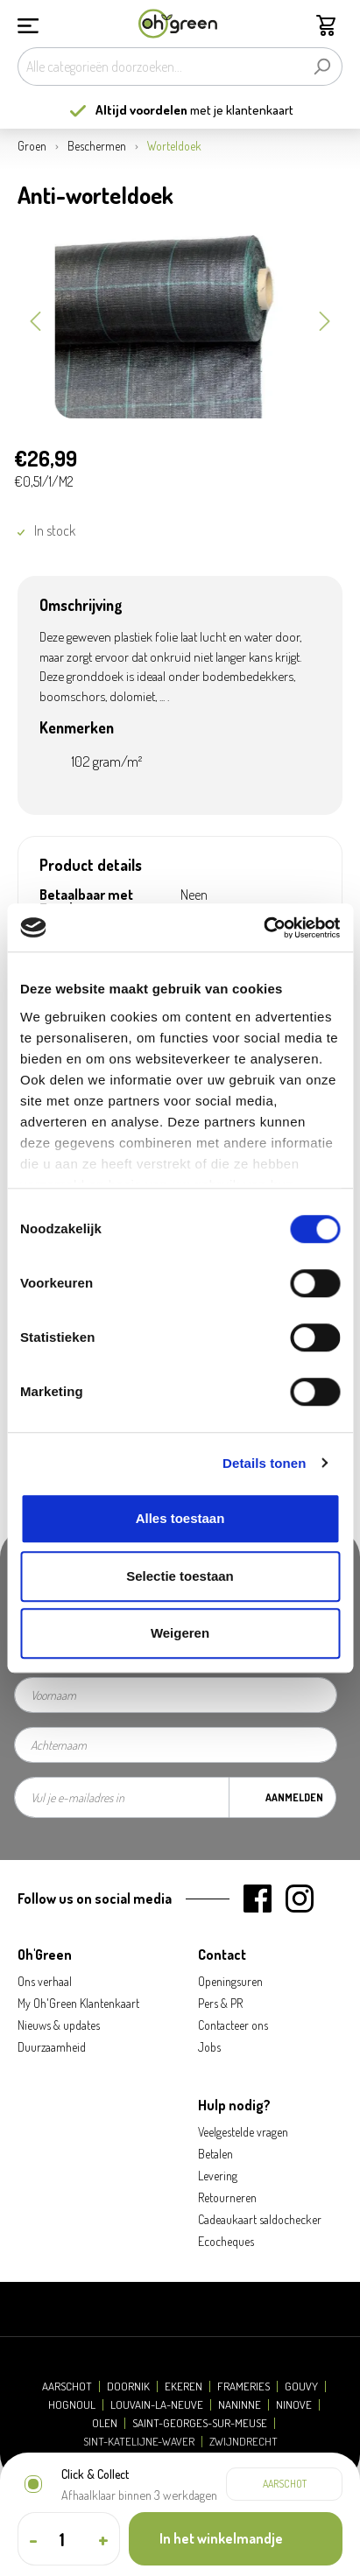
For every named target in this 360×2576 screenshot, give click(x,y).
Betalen (215, 2153)
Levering (217, 2175)
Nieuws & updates (59, 2025)
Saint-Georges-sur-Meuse (199, 2423)
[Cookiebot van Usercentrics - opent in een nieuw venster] (263, 927)
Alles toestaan (180, 1518)
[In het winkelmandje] (235, 2538)
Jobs (209, 2046)
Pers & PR (220, 2003)
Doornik (128, 2386)
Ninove (294, 2405)
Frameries (243, 2386)
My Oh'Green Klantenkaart (78, 2003)
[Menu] (28, 23)
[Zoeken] (321, 66)
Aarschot (67, 2386)
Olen (104, 2423)
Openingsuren (230, 1981)
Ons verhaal (45, 1981)
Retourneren (227, 2197)
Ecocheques (226, 2241)
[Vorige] (35, 319)
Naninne (239, 2405)
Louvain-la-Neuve (156, 2405)
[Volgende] (324, 319)
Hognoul (71, 2405)
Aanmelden (294, 1797)
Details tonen (264, 1463)
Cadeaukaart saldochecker (259, 2219)
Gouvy (301, 2386)
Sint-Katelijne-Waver (138, 2441)
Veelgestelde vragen (243, 2131)
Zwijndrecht (243, 2441)
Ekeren (183, 2386)
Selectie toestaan (180, 1576)
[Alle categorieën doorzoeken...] (160, 66)
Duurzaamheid (52, 2046)
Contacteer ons (233, 2025)
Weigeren (180, 1632)
